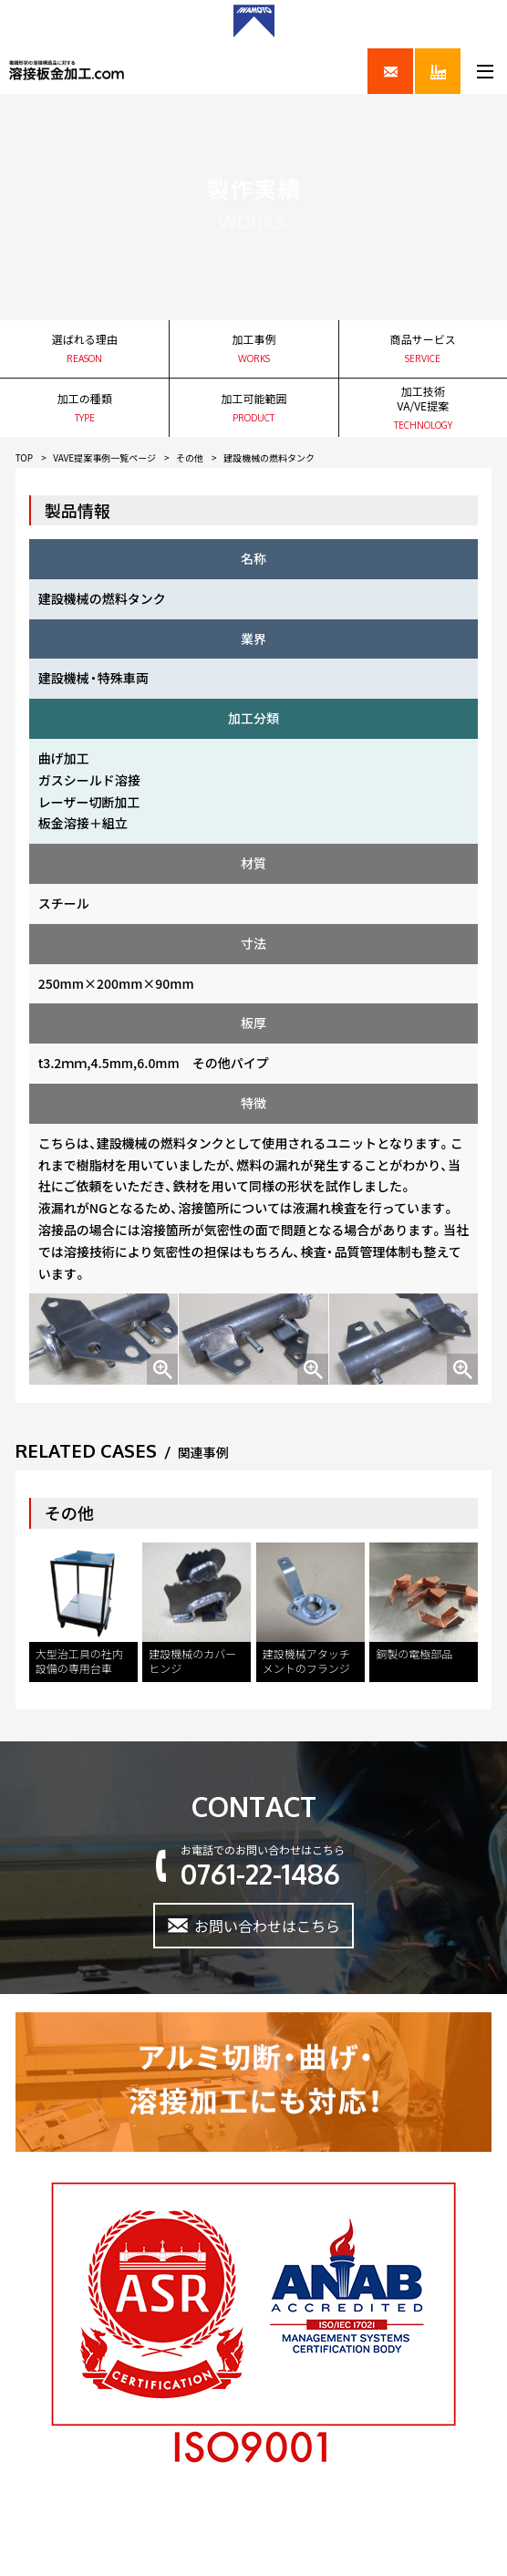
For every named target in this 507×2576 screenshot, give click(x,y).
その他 (189, 457)
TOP (24, 457)
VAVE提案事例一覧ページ (104, 457)
